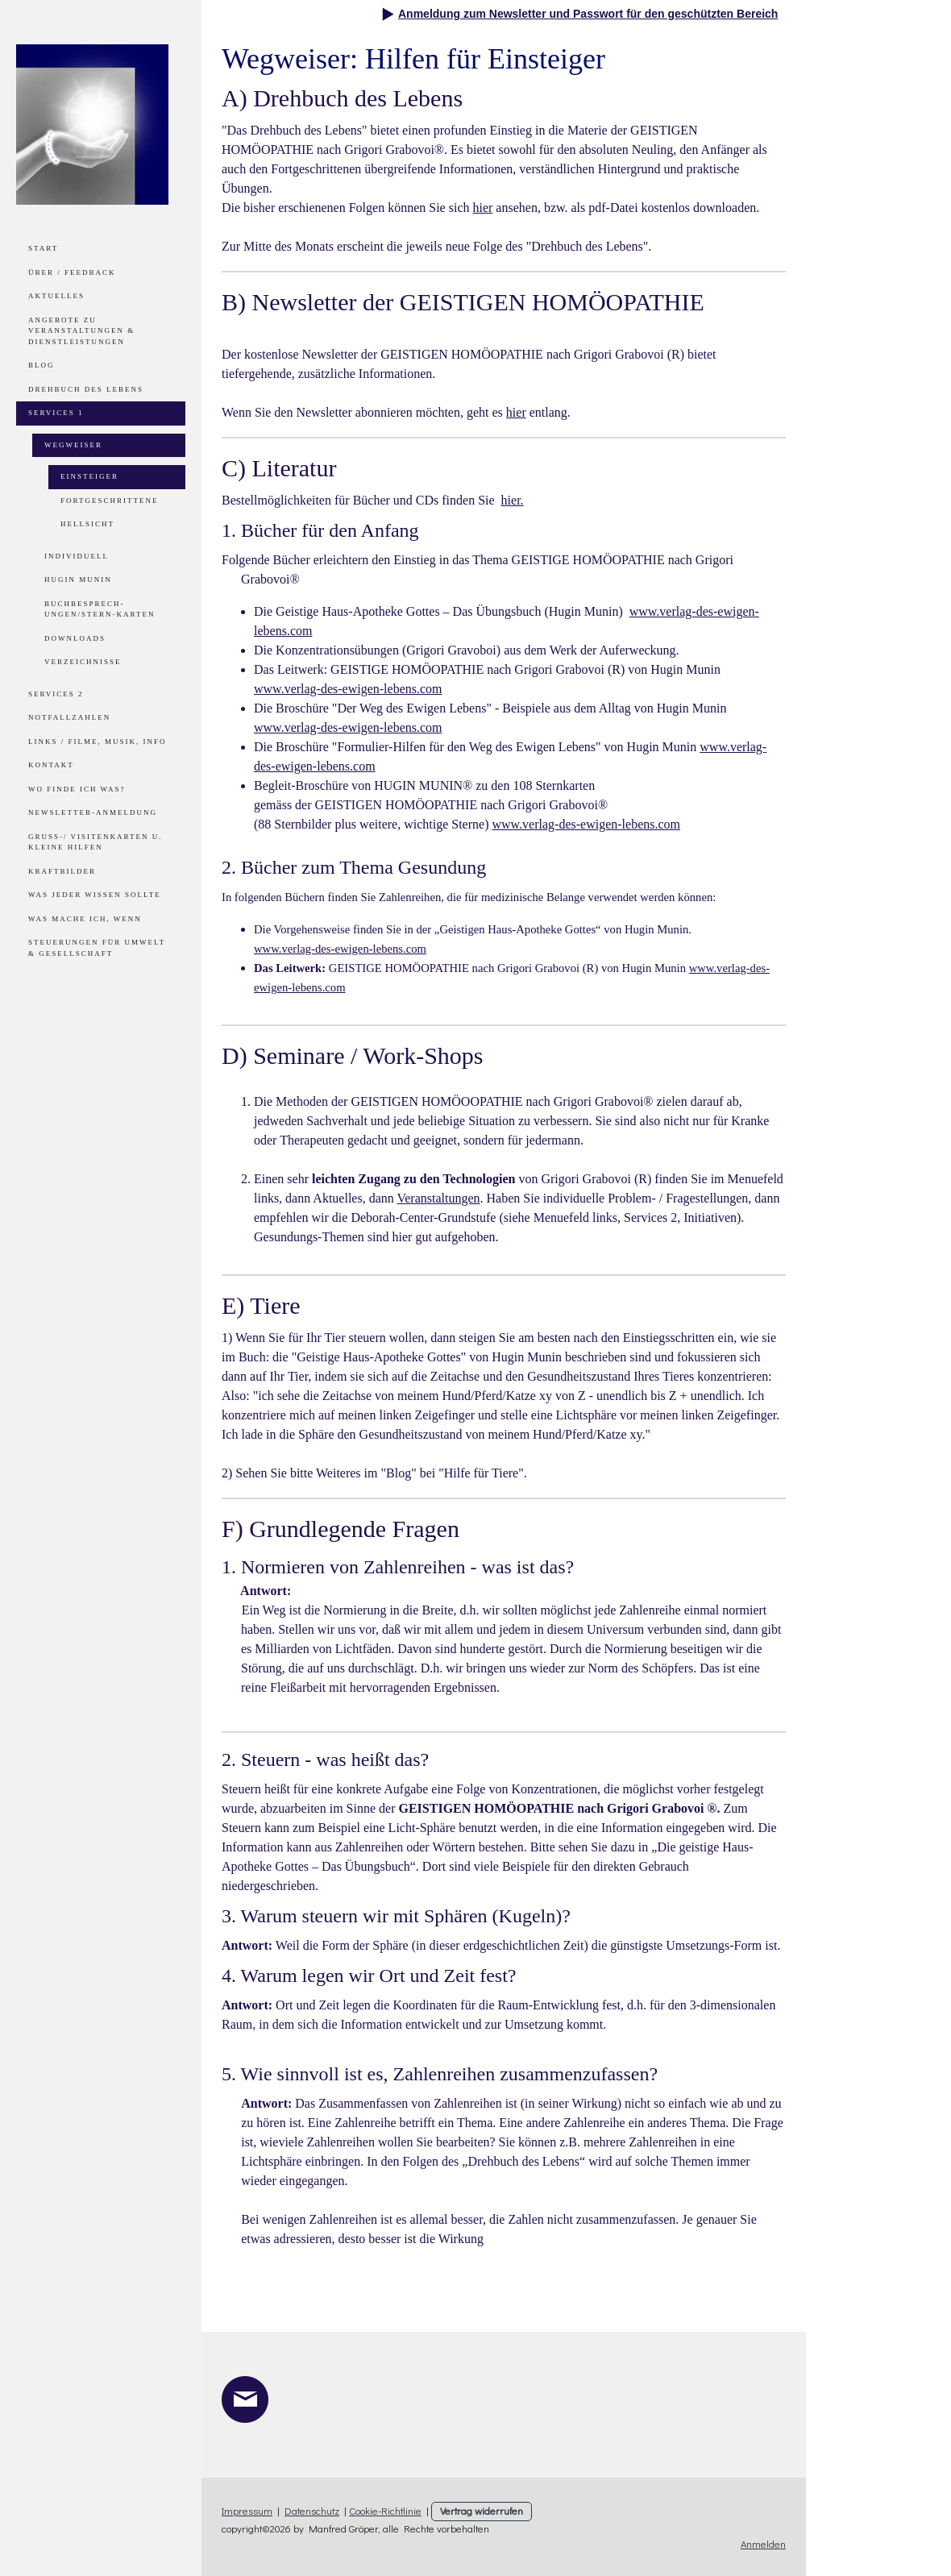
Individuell (76, 556)
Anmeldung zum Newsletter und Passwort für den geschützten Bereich (588, 13)
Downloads (75, 638)
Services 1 (56, 413)
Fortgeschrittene (109, 501)
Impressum (247, 2510)
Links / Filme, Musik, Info (97, 741)
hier (482, 207)
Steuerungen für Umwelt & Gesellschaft (96, 948)
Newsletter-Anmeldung (92, 812)
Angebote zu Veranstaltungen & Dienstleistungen (81, 331)
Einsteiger (89, 476)
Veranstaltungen (438, 1198)
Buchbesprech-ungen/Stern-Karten (99, 609)
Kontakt (51, 765)
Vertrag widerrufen (481, 2510)
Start (43, 248)
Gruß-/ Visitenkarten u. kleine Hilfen (95, 842)
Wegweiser (73, 445)
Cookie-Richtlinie (385, 2510)
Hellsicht (87, 524)
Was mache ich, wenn (85, 919)
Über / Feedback (72, 272)
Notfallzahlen (69, 717)
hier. (512, 500)
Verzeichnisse (83, 662)
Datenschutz (311, 2510)
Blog (41, 365)
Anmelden (763, 2543)
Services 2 (56, 694)
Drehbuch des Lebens (85, 389)
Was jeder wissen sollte (94, 895)
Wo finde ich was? (77, 789)
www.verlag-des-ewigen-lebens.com (348, 689)
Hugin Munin (78, 579)
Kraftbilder (62, 871)
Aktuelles (56, 296)
